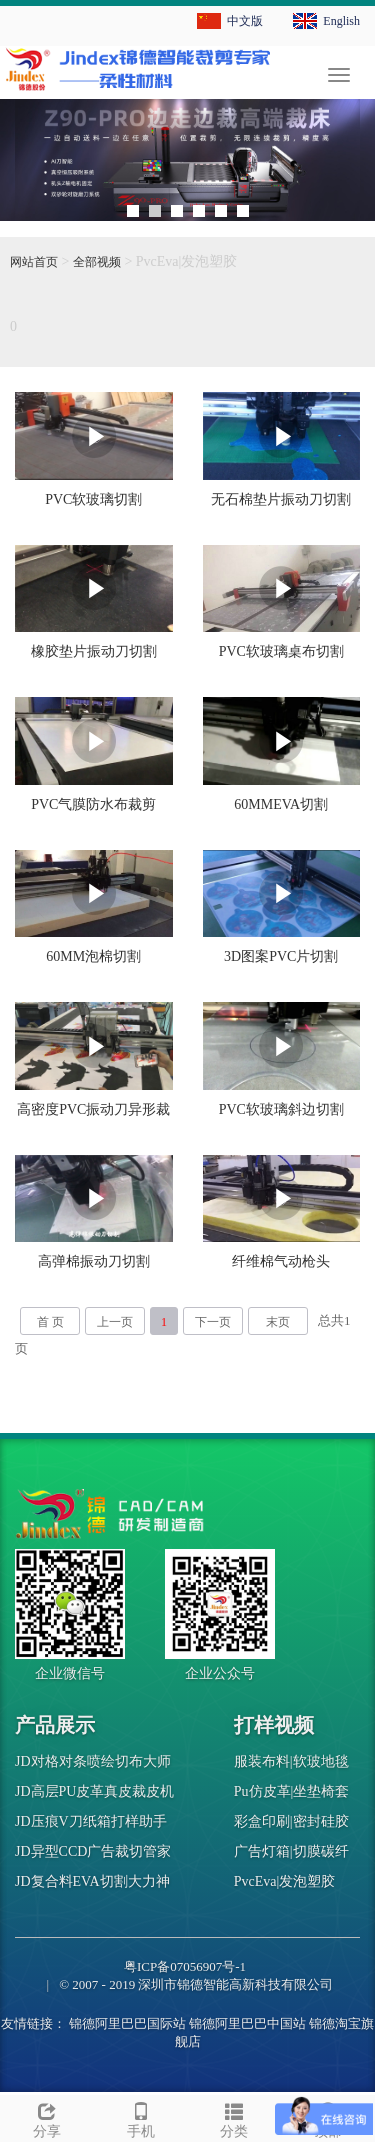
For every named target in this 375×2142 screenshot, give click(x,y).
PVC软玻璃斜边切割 (281, 1109)
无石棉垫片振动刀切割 (281, 499)
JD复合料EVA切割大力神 (92, 1881)
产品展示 (55, 1725)
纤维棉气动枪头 (281, 1261)
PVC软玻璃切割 (93, 499)
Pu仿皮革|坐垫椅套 (292, 1791)
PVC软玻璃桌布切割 (281, 651)
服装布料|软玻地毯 (291, 1761)
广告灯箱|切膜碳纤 (291, 1851)
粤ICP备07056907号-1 (185, 1966)
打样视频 (274, 1725)
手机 (141, 2117)
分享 (47, 2117)
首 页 (50, 1322)
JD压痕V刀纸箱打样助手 (91, 1821)
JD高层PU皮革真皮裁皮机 (94, 1791)
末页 (278, 1322)
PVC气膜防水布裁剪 (93, 804)
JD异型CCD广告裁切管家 (93, 1851)
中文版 (245, 21)
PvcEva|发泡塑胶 (285, 1881)
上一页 (115, 1322)
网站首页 (34, 262)
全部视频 (97, 262)
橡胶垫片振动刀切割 (94, 651)
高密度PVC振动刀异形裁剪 (93, 1116)
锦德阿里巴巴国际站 (127, 2023)
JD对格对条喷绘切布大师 (93, 1761)
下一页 (213, 1322)
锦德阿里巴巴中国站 (247, 2023)
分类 (235, 2117)
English (341, 21)
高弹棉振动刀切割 (94, 1261)
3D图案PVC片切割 (281, 956)
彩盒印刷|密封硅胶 (291, 1821)
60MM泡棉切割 (93, 956)
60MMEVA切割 (281, 804)
